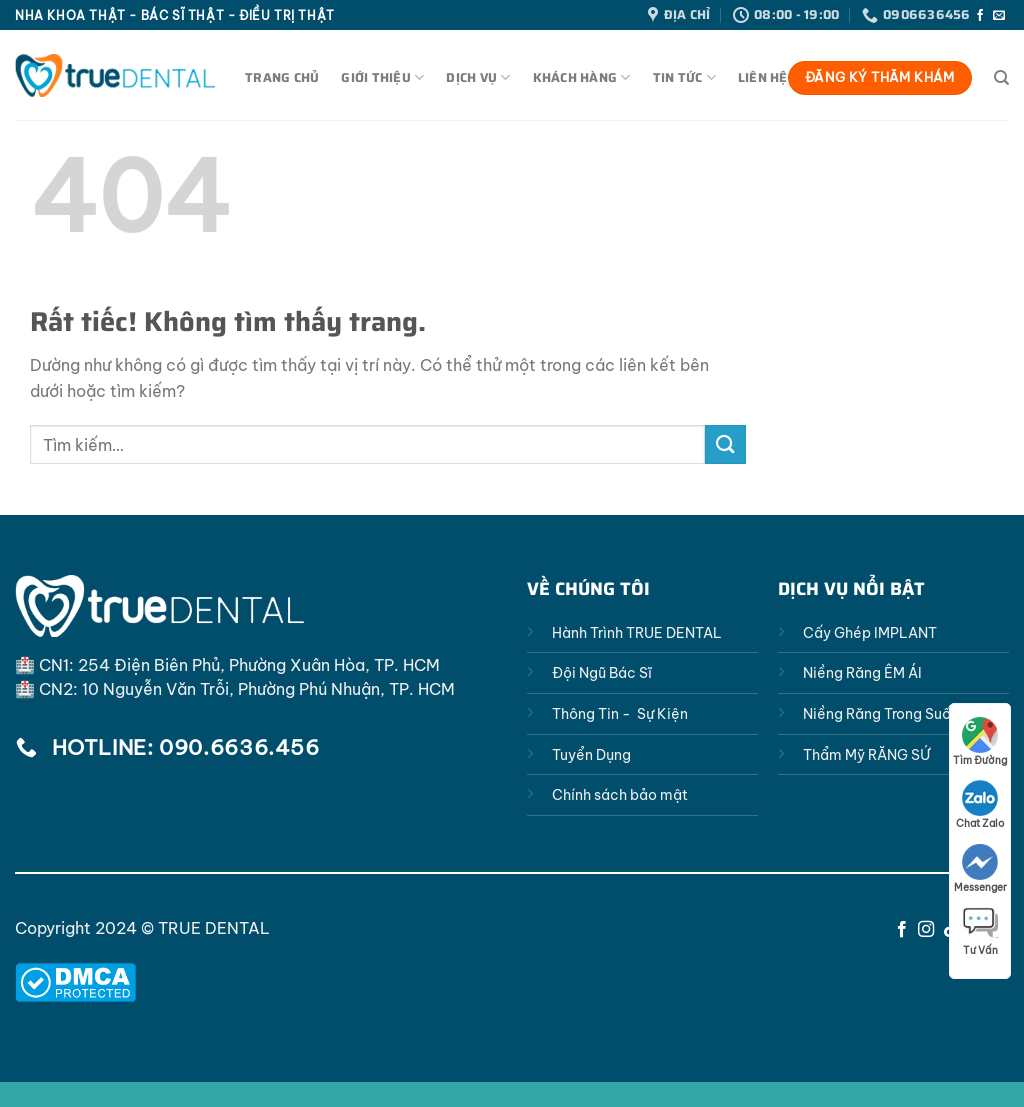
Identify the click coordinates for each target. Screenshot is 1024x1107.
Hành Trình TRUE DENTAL (637, 633)
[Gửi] (725, 444)
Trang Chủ (282, 77)
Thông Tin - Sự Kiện (620, 714)
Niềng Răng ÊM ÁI (862, 673)
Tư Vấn (980, 932)
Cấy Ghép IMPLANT (870, 633)
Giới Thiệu (382, 77)
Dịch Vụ (478, 77)
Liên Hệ (763, 77)
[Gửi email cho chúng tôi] (999, 16)
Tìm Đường (980, 742)
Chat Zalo (980, 805)
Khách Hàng (582, 77)
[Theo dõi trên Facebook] (980, 16)
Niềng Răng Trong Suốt (880, 714)
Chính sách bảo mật (620, 795)
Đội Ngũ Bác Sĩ (602, 673)
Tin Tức (684, 77)
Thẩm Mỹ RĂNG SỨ (866, 755)
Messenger (980, 869)
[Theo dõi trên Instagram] (926, 930)
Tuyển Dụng (591, 755)
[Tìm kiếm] (1001, 78)
